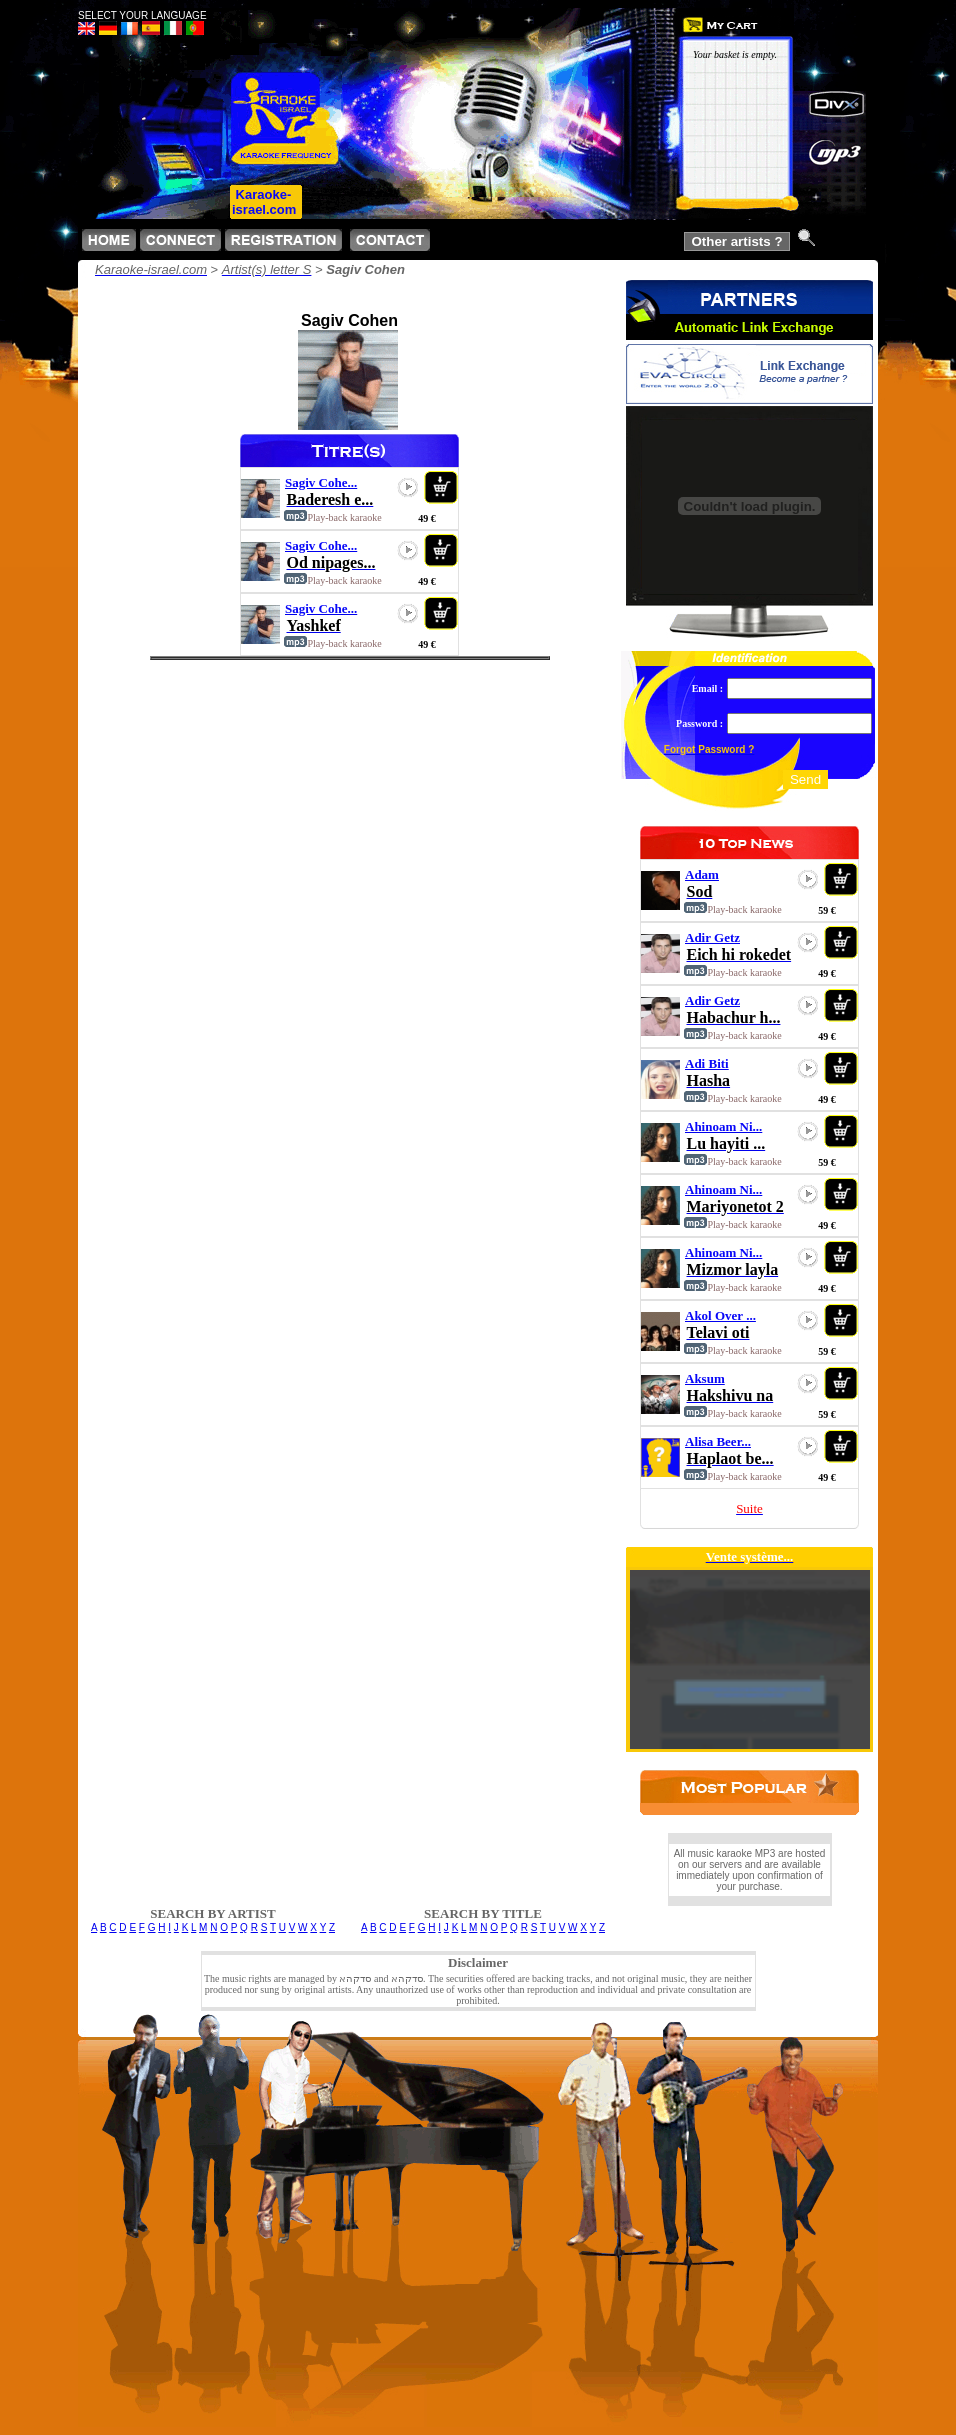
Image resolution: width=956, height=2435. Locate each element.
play (408, 487)
